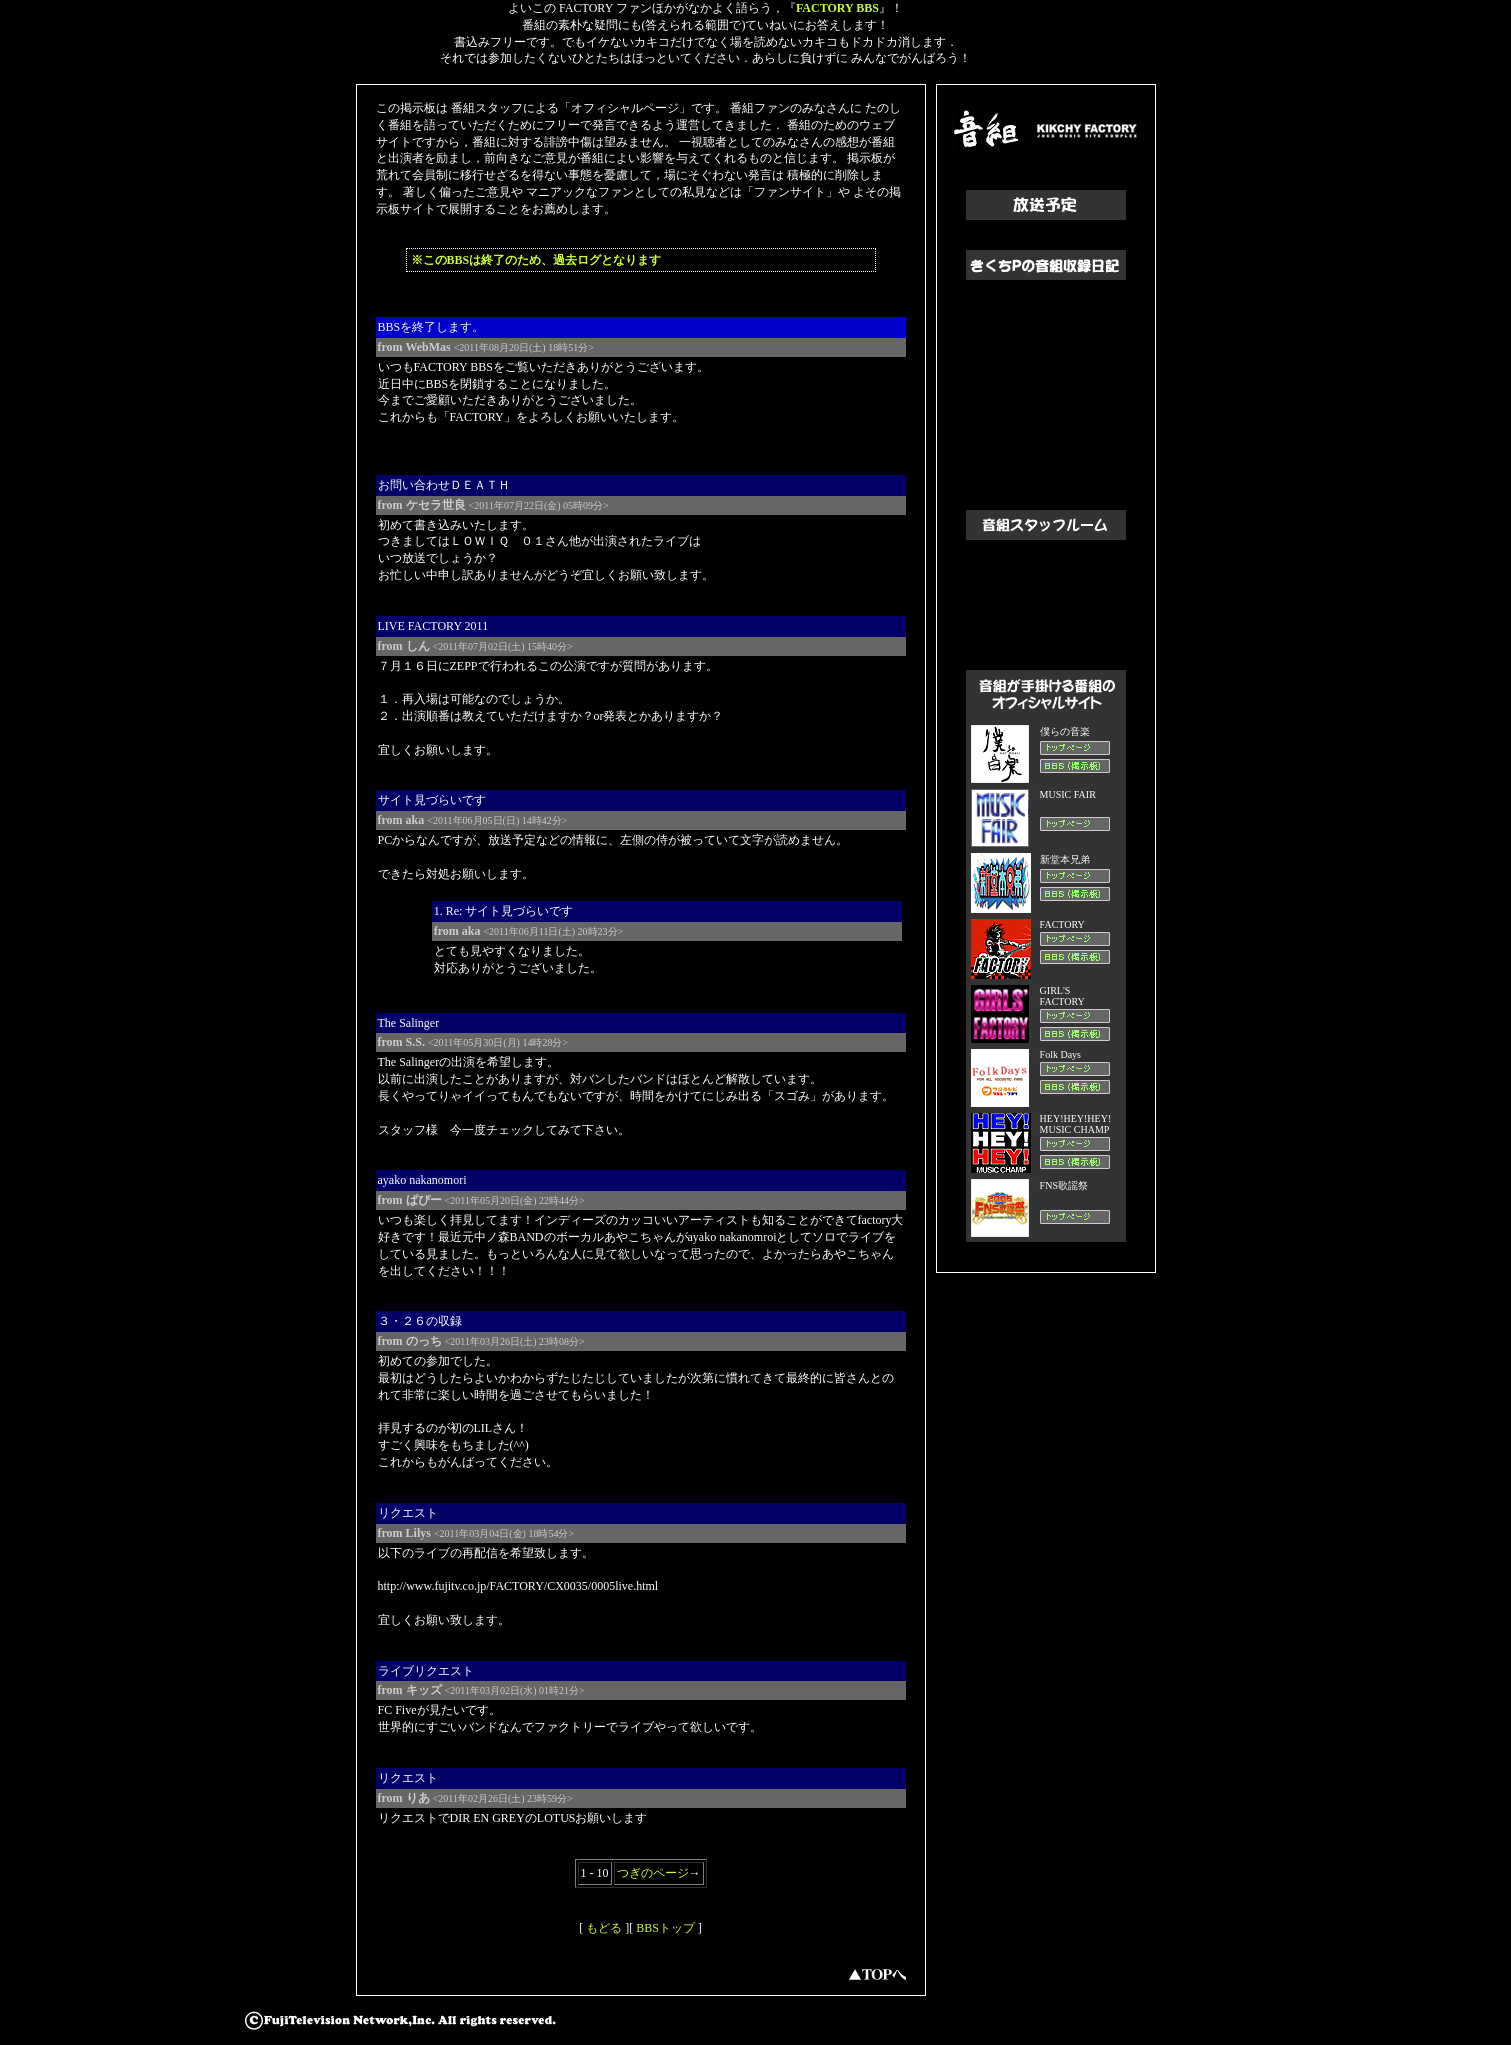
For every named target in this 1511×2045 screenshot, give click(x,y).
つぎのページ (653, 1873)
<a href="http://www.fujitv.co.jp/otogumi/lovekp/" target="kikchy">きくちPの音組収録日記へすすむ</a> (1046, 380)
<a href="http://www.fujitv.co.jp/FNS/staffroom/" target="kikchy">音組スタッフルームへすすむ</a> (1046, 590)
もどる (604, 1928)
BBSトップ (665, 1928)
